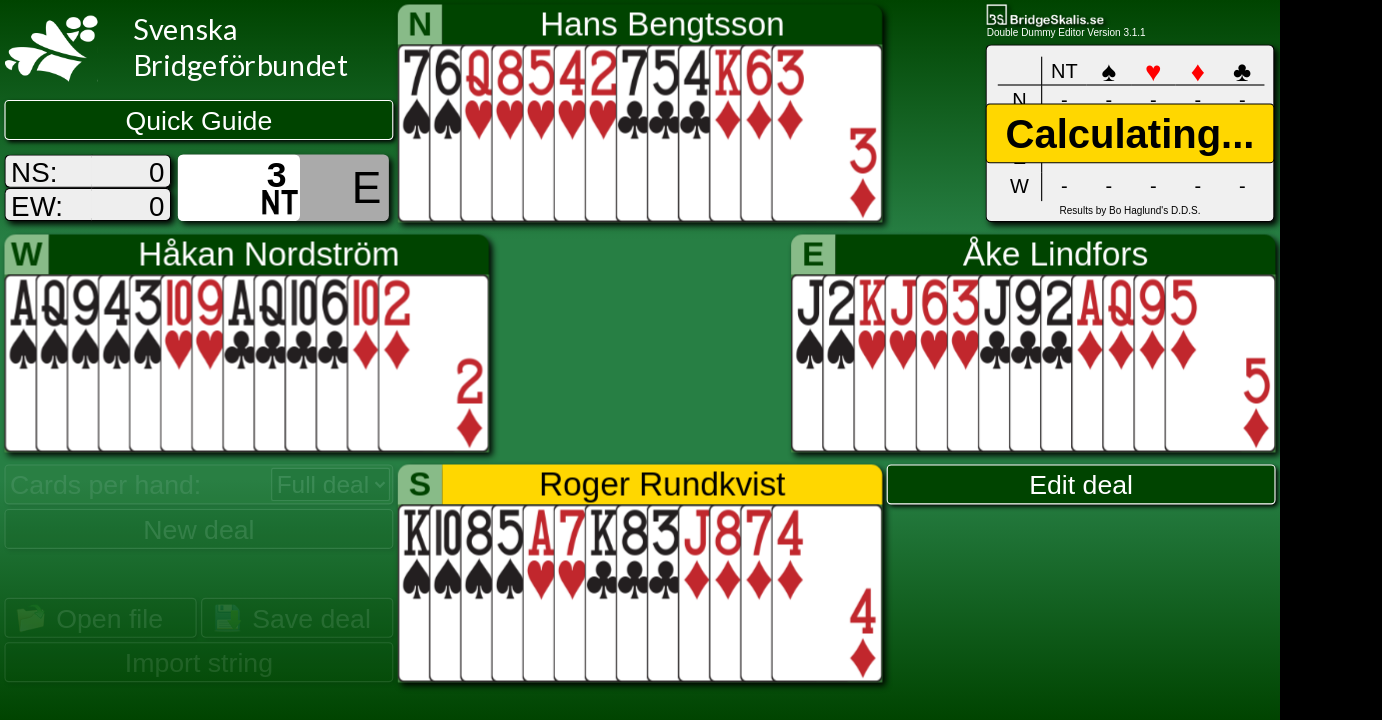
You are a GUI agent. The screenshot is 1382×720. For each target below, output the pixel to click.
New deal (198, 529)
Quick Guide (199, 121)
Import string (199, 663)
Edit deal (1081, 485)
